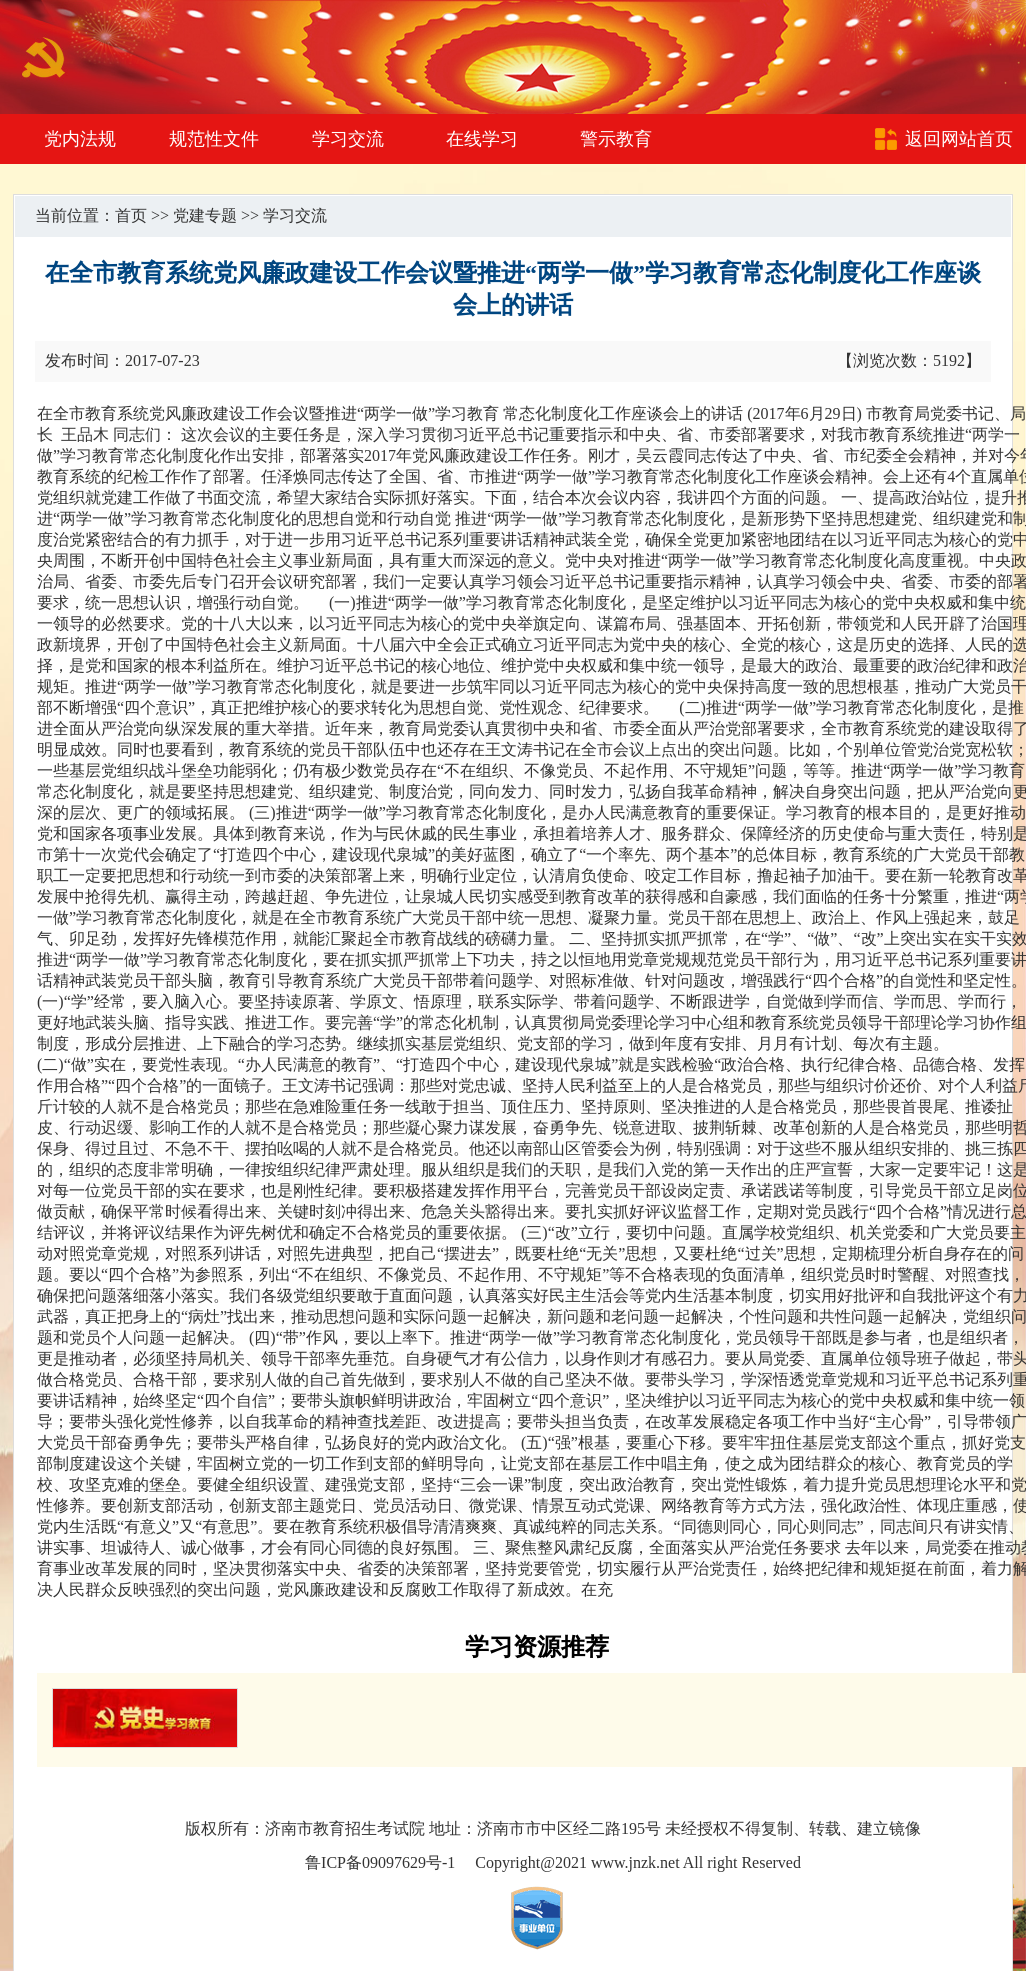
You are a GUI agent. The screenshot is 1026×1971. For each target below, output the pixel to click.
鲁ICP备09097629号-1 (380, 1862)
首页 (131, 215)
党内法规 (80, 139)
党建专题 (205, 215)
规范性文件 (214, 139)
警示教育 (616, 139)
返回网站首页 (959, 139)
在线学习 (482, 139)
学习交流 (348, 139)
